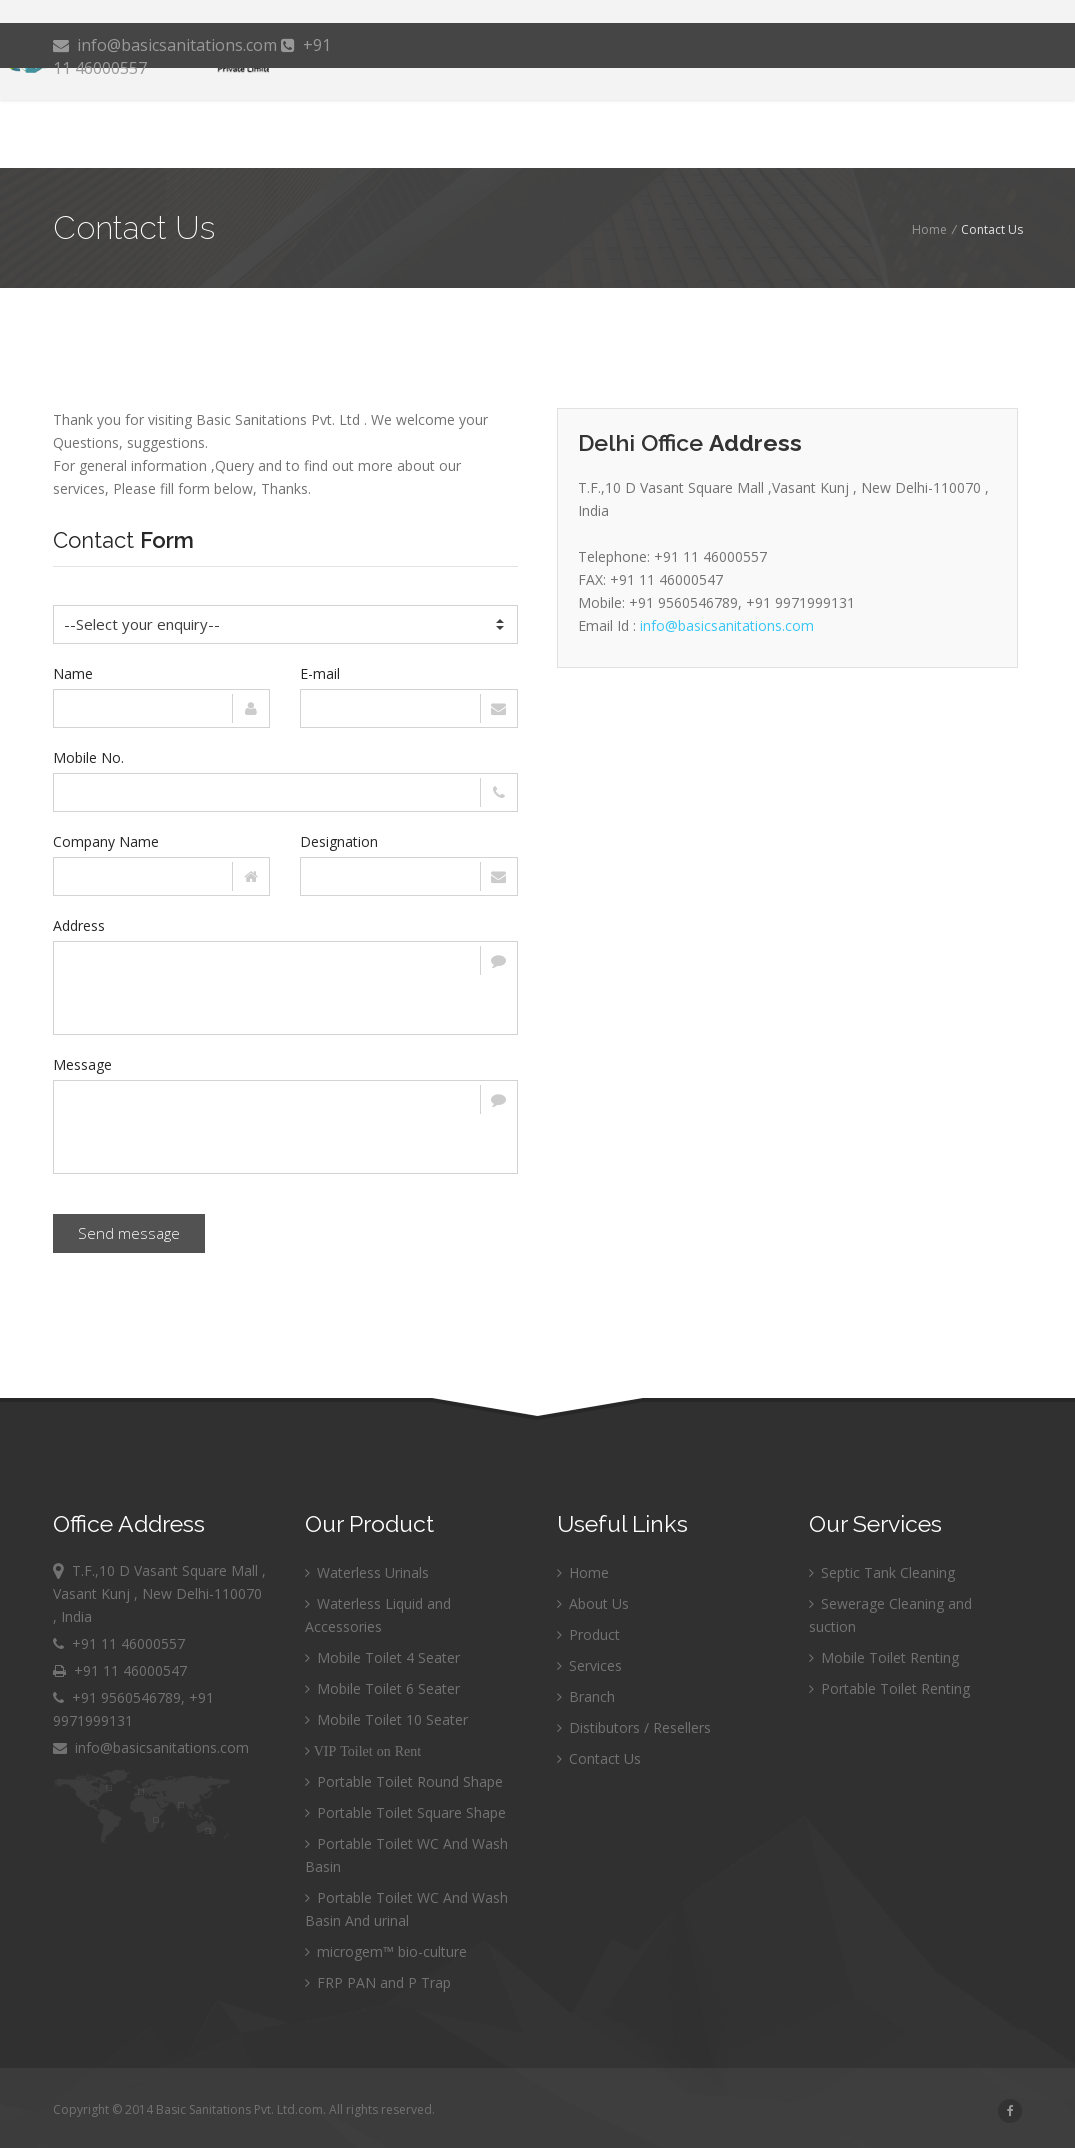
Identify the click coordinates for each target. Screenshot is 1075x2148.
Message (82, 1064)
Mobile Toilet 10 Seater (386, 1719)
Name (73, 673)
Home (929, 229)
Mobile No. (88, 757)
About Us (593, 1603)
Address (79, 925)
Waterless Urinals (367, 1572)
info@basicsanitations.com (167, 45)
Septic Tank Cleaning (882, 1572)
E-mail (320, 673)
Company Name (106, 841)
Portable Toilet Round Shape (404, 1781)
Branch (586, 1696)
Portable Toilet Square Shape (405, 1812)
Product (588, 1634)
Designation (339, 841)
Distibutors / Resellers (634, 1727)
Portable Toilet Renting (889, 1688)
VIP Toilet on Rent (365, 1751)
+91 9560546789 (126, 1697)
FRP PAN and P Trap (378, 1982)
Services (589, 1665)
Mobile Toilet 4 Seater (382, 1657)
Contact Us (599, 1758)
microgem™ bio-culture (386, 1951)
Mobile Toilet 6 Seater (382, 1688)
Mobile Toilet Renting (884, 1657)
